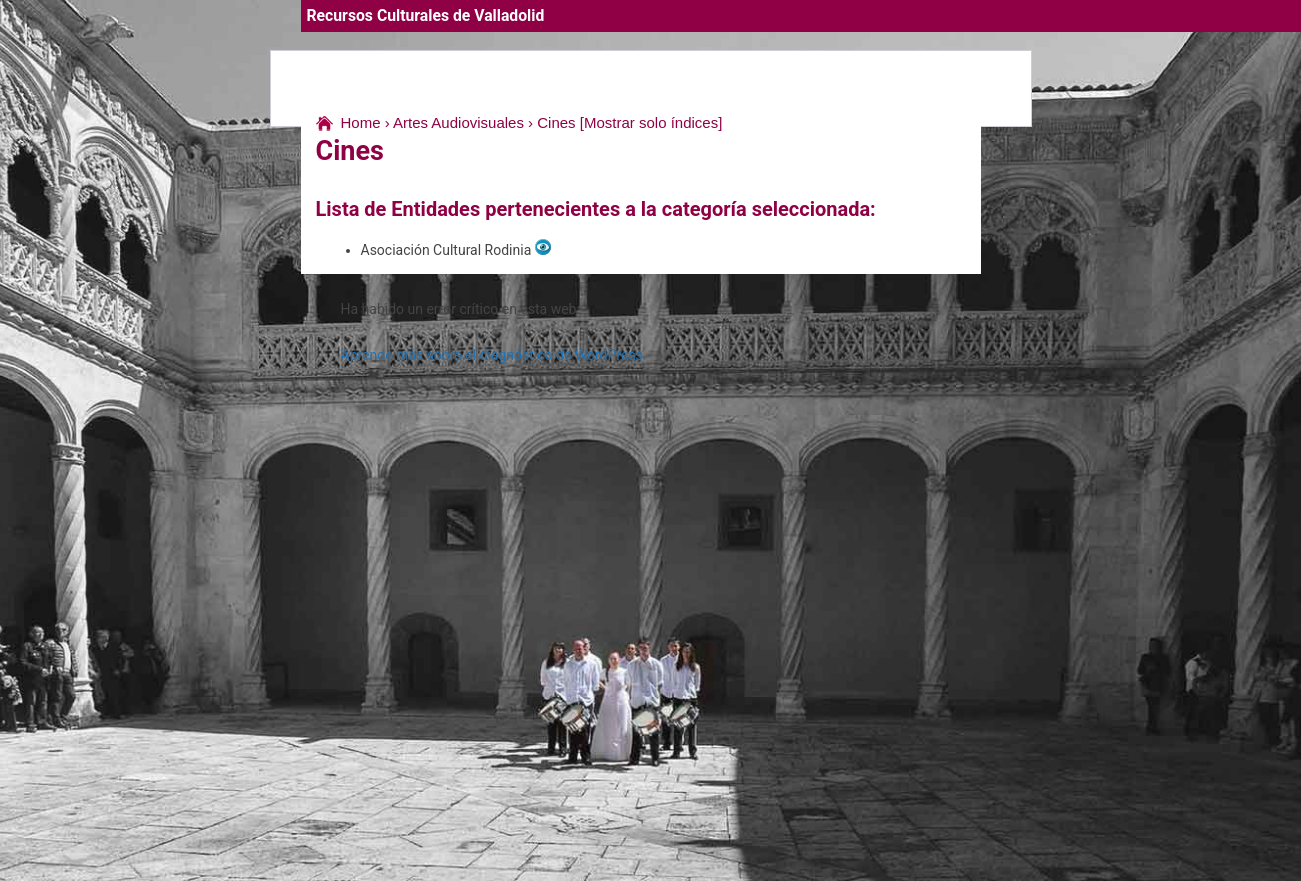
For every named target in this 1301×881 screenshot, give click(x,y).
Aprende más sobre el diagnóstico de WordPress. (494, 355)
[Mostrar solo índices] (651, 122)
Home (361, 122)
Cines (556, 122)
